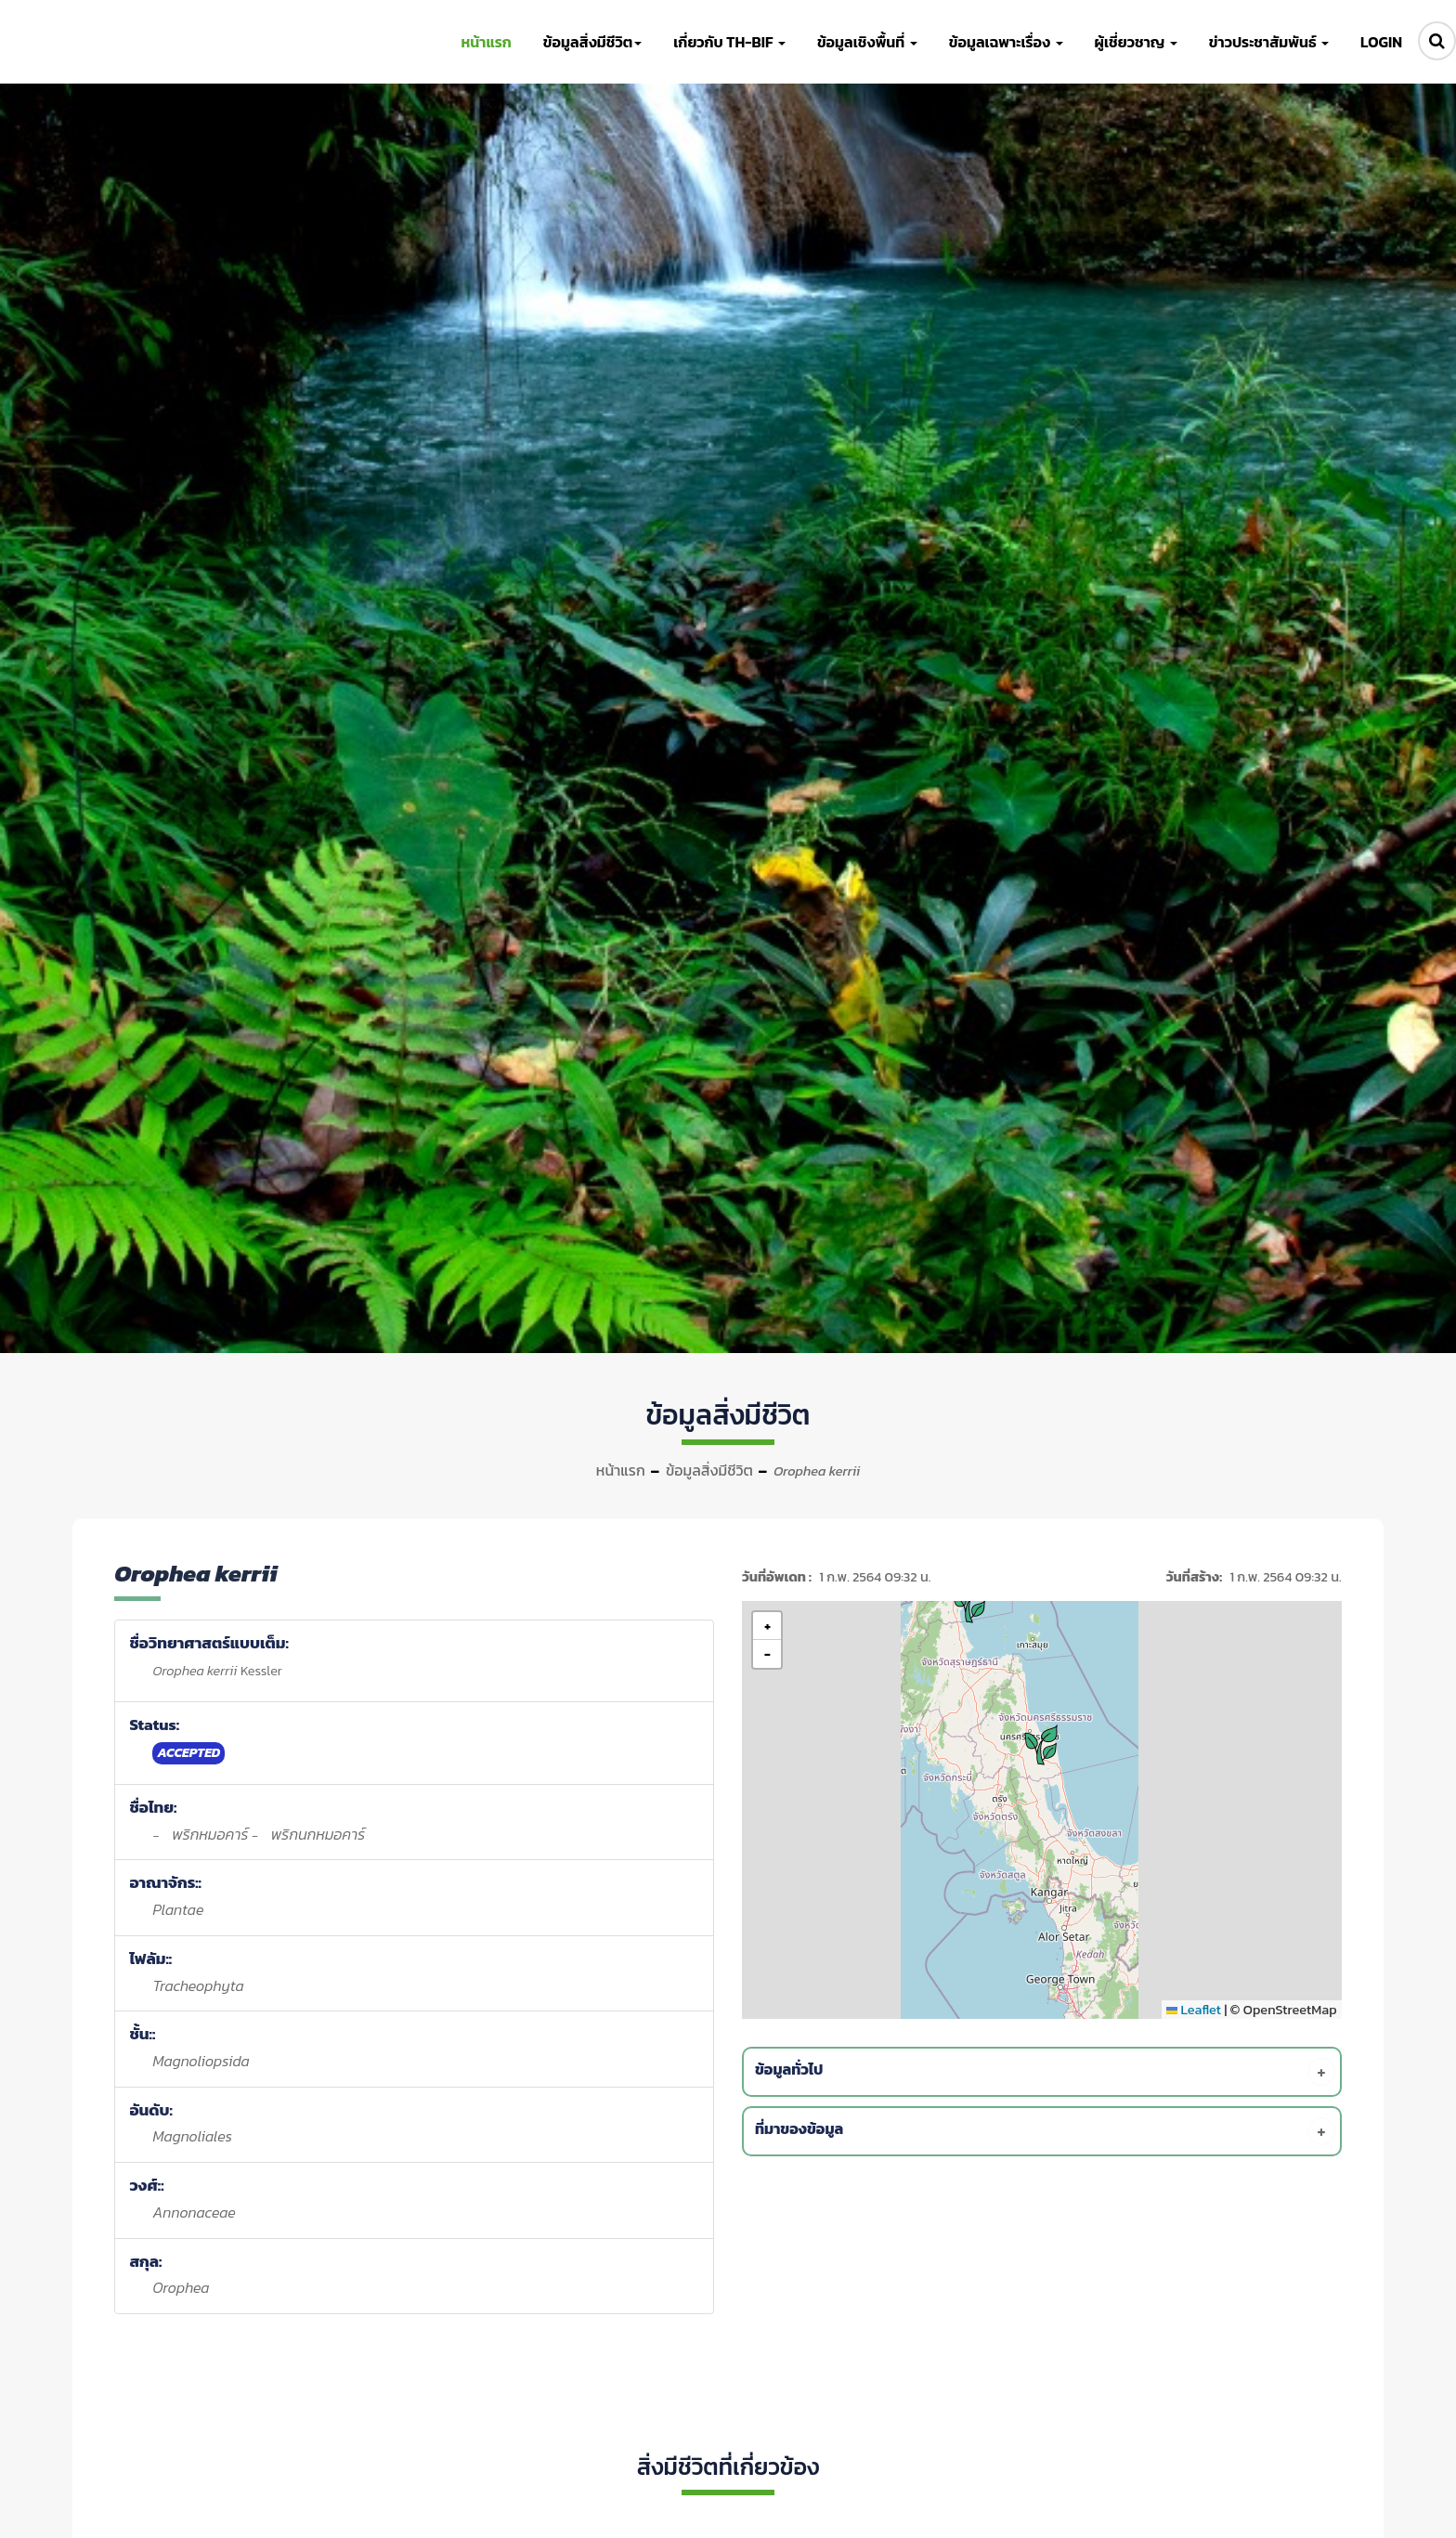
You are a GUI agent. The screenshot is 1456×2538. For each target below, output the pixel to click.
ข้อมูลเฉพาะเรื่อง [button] (1006, 42)
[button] (1043, 1745)
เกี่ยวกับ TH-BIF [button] (729, 42)
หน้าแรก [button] (486, 42)
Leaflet (1193, 2009)
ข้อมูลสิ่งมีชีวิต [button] (592, 42)
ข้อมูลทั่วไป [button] (1045, 2072)
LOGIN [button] (1381, 42)
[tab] (1045, 2072)
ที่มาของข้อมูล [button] (1045, 2131)
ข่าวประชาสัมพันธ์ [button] (1269, 42)
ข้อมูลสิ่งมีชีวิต (709, 1470)
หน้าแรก (620, 1470)
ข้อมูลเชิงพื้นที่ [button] (867, 42)
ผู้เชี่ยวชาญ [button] (1136, 42)
